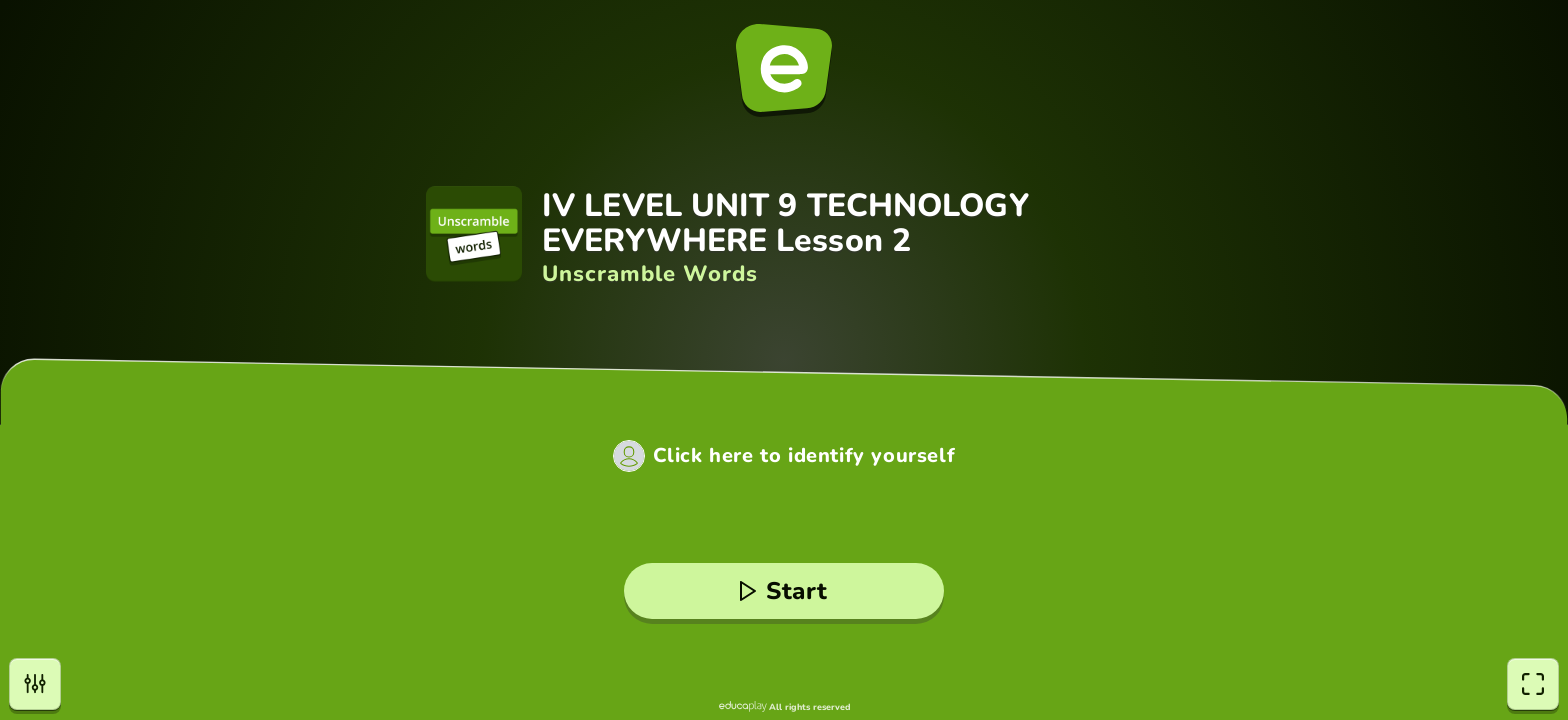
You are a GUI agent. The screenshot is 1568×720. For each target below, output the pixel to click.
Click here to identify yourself (804, 456)
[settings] (35, 684)
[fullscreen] (1533, 684)
